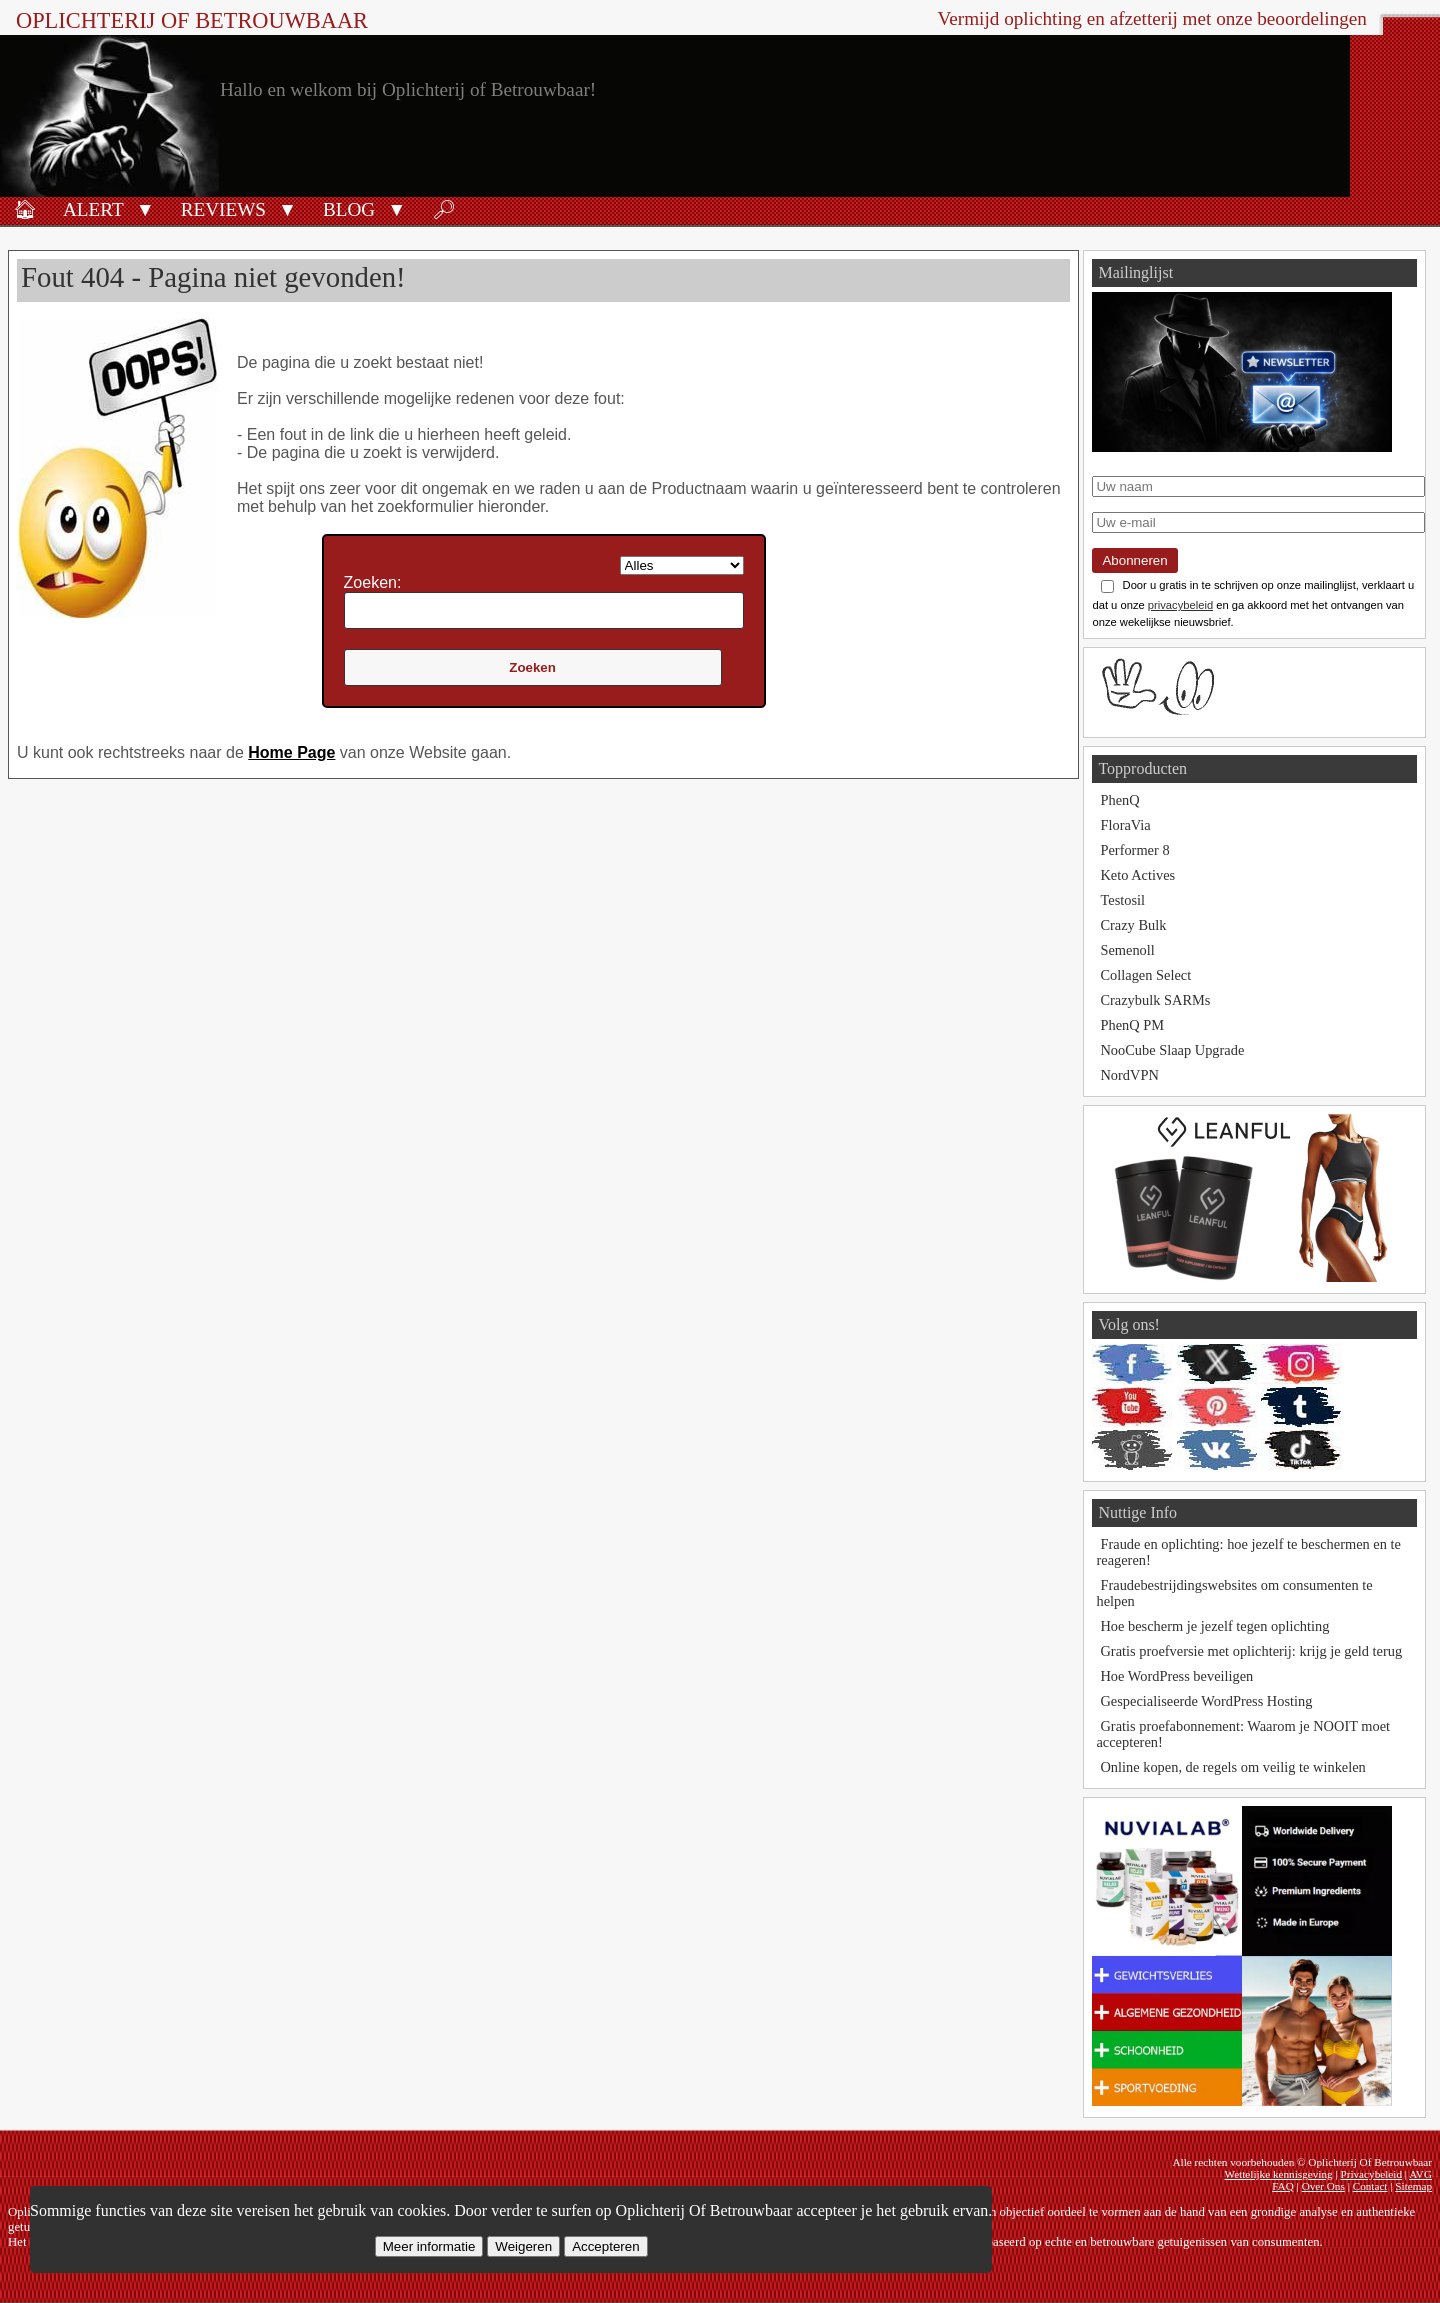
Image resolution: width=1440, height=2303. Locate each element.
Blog (349, 209)
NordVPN (1129, 1075)
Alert (93, 209)
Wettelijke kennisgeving (1278, 2174)
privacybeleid (1180, 605)
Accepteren (605, 2246)
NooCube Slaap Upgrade (1172, 1050)
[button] (145, 208)
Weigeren (523, 2246)
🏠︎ (25, 209)
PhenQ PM (1132, 1025)
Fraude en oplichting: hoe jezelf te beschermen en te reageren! (1248, 1552)
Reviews (223, 209)
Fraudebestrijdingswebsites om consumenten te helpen (1234, 1593)
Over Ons (1323, 2186)
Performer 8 (1134, 850)
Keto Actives (1137, 875)
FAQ (1283, 2186)
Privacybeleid (1371, 2174)
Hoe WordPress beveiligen (1176, 1676)
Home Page (291, 752)
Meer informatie (429, 2246)
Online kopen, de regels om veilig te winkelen (1232, 1767)
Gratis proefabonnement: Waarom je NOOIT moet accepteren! (1243, 1734)
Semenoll (1127, 950)
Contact (1370, 2186)
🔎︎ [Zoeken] (444, 209)
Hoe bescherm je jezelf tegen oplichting (1214, 1626)
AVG (1420, 2174)
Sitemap (1413, 2186)
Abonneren (1134, 560)
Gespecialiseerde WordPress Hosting (1206, 1701)
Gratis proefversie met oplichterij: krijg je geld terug (1251, 1651)
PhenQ (1119, 800)
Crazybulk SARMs (1155, 1000)
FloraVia (1125, 825)
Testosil (1122, 900)
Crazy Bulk (1133, 925)
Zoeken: (373, 582)
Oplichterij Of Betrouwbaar (192, 20)
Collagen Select (1145, 975)
